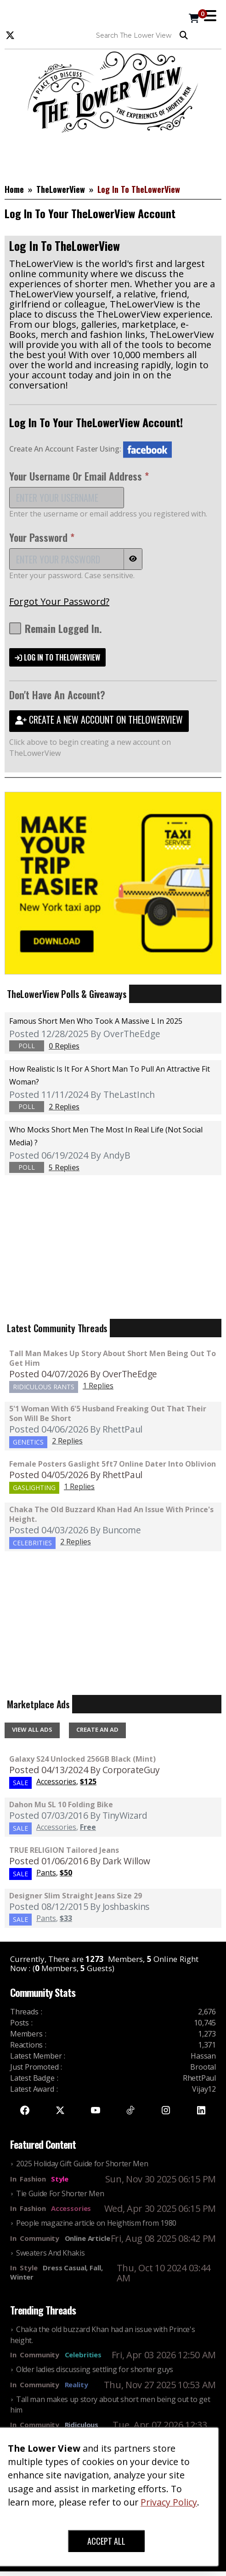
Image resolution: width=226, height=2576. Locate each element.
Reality (76, 2384)
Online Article (87, 2238)
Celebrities (83, 2354)
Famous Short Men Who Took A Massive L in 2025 (95, 1021)
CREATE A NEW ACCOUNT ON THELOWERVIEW (99, 719)
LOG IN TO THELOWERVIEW (57, 657)
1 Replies (98, 1386)
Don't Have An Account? (57, 694)
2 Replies (67, 1441)
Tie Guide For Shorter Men (60, 2193)
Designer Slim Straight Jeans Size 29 (75, 1896)
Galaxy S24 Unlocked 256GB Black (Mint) (82, 1759)
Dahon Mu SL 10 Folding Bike (61, 1804)
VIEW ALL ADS (32, 1729)
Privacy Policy (169, 2502)
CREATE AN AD (97, 1729)
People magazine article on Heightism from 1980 (96, 2223)
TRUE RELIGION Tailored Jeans (64, 1850)
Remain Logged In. (55, 628)
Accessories (71, 2208)
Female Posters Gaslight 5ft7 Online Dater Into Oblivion (112, 1464)
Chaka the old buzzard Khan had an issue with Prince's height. (111, 1514)
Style (59, 2178)
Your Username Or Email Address (79, 476)
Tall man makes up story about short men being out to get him (112, 1358)
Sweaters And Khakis (50, 2253)
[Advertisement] (113, 155)
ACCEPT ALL (106, 2541)
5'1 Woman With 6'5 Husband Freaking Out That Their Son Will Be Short (107, 1413)
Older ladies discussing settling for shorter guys (94, 2369)
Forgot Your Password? (59, 601)
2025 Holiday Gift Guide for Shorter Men (82, 2163)
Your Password (41, 537)
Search (184, 35)
